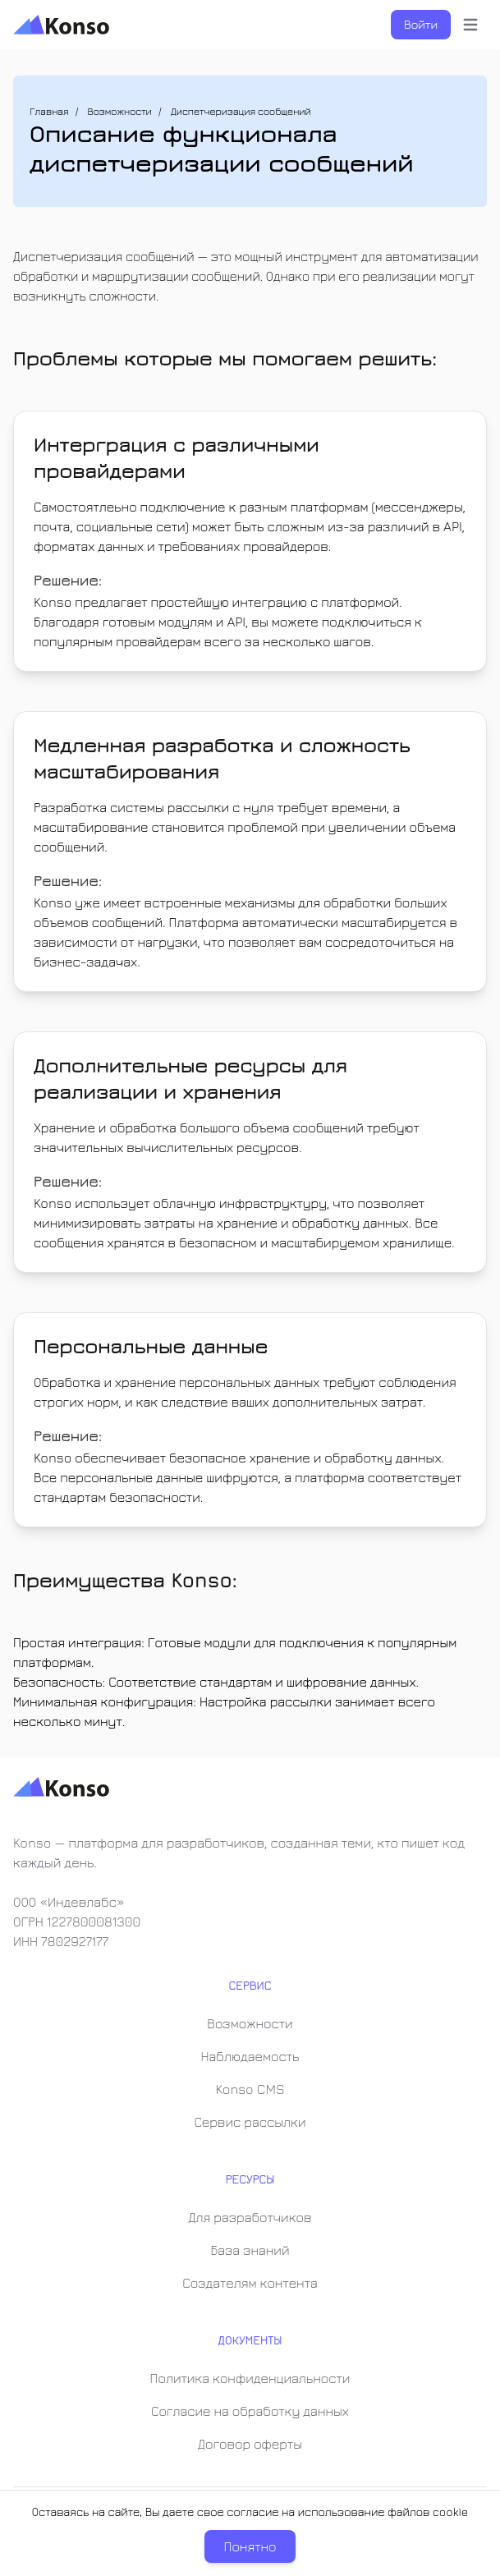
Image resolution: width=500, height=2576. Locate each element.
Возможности (120, 111)
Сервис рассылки (249, 2122)
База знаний (249, 2250)
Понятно (250, 2546)
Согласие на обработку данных (250, 2411)
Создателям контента (249, 2282)
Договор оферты (250, 2443)
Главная (49, 111)
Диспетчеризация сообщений (241, 111)
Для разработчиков (249, 2217)
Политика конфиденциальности (250, 2378)
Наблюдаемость (250, 2056)
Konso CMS (249, 2089)
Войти (421, 24)
